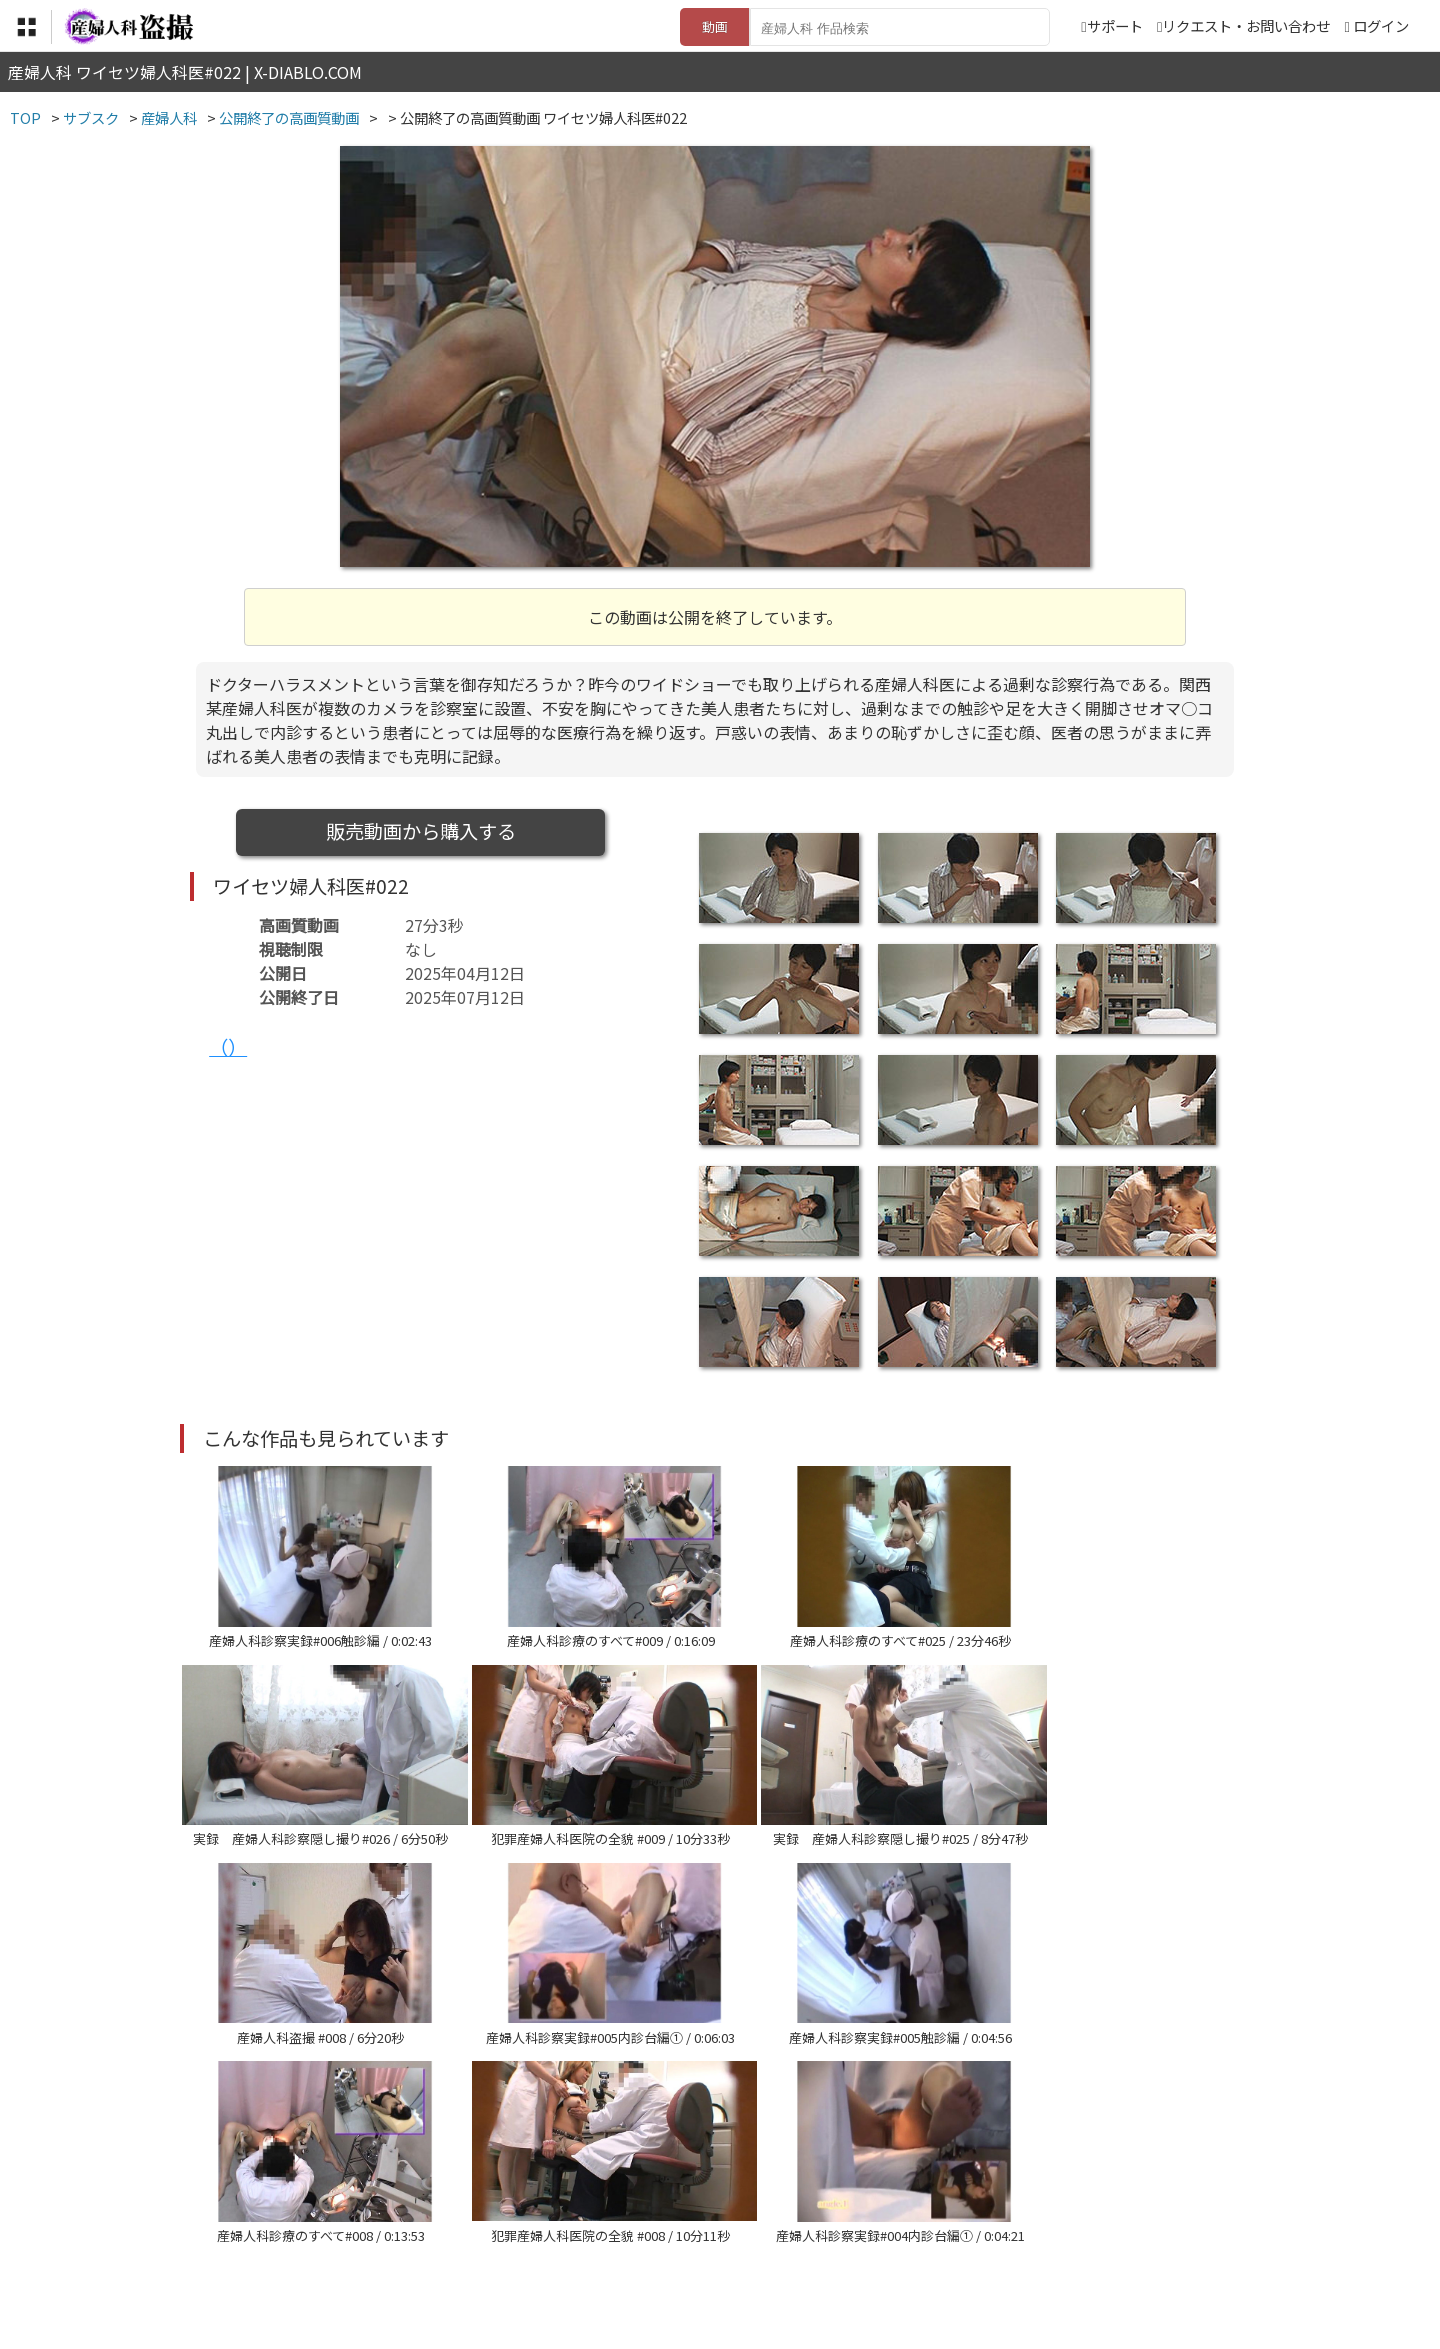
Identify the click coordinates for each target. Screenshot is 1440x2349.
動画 (715, 26)
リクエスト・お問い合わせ (1243, 25)
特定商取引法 (584, 2226)
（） (228, 1047)
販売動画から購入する (421, 831)
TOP (424, 2226)
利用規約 (491, 2226)
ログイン (1381, 25)
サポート (1111, 25)
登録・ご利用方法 (705, 2226)
